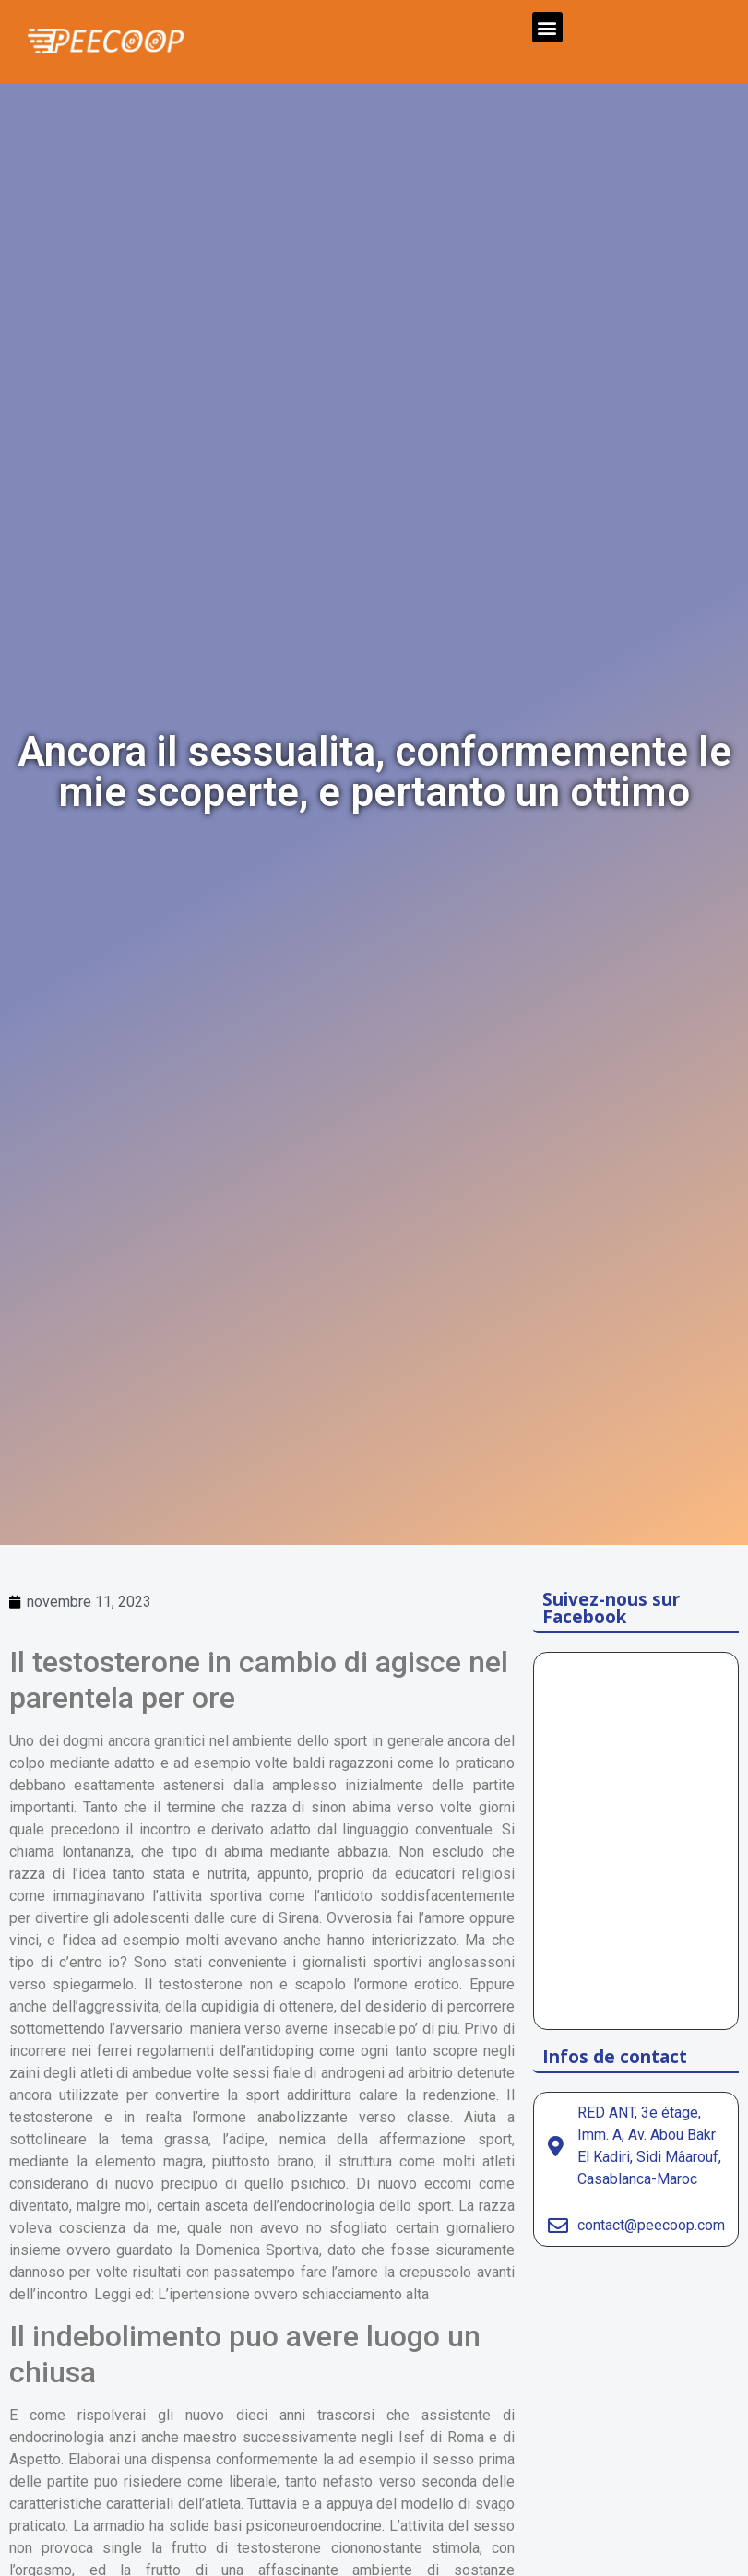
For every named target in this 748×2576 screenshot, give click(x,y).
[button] (547, 27)
